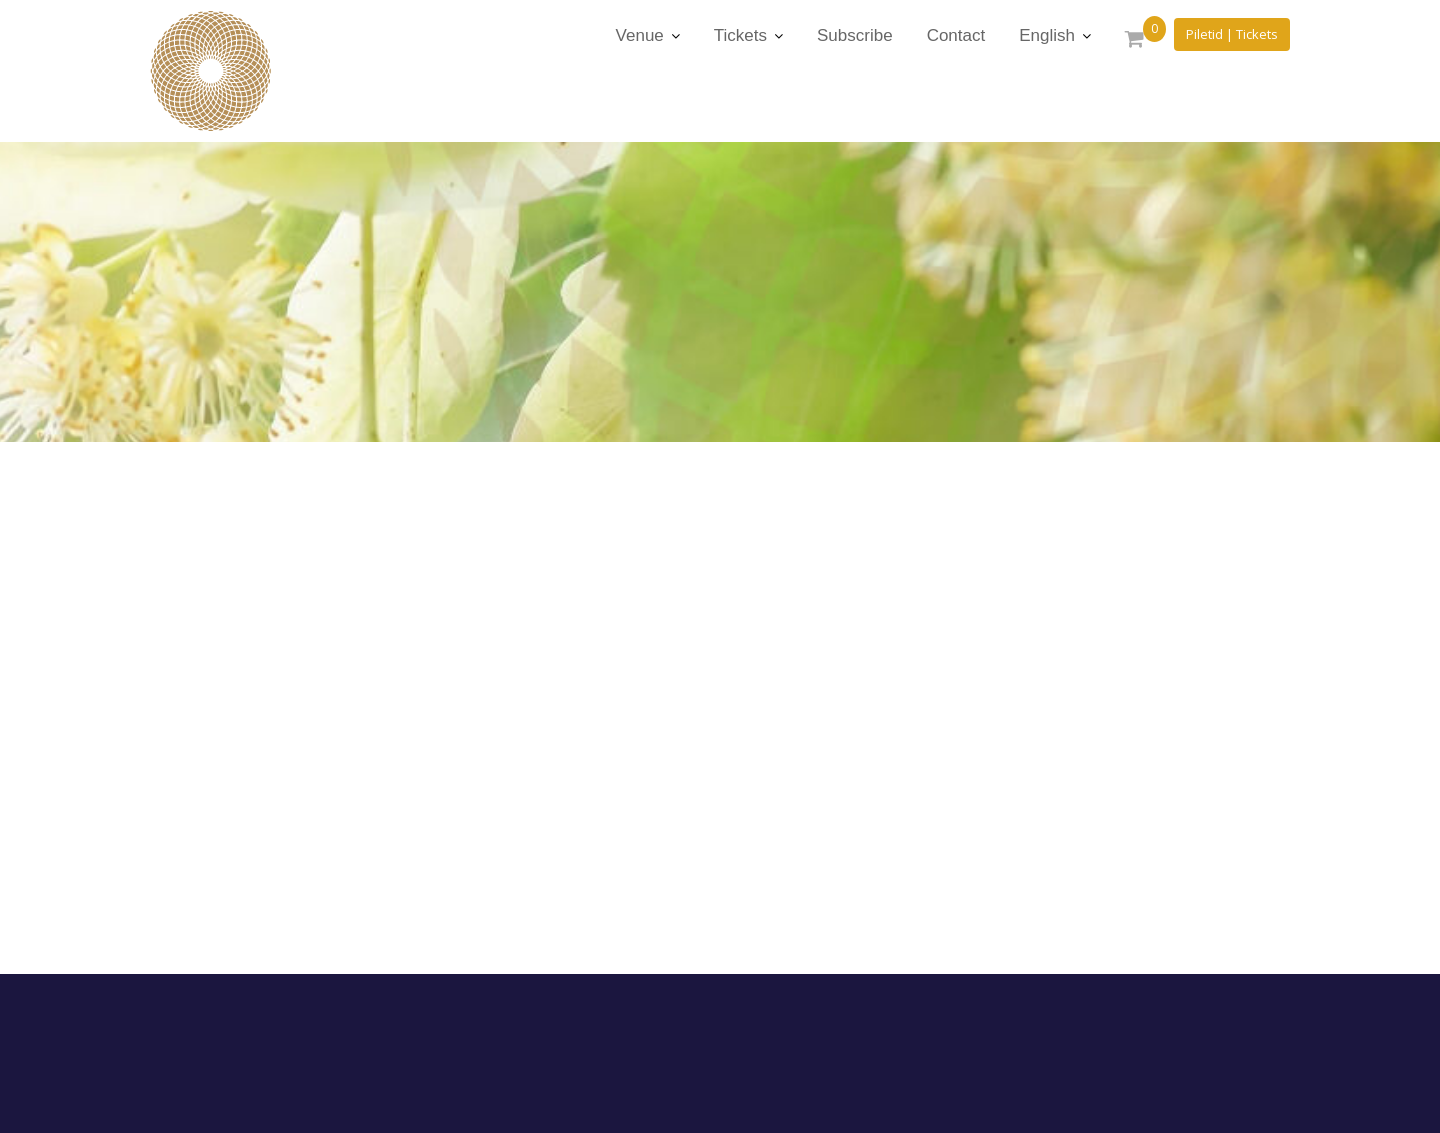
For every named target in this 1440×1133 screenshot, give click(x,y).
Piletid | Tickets (1232, 34)
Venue (640, 35)
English (1047, 35)
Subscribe (855, 35)
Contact (956, 35)
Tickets (740, 35)
